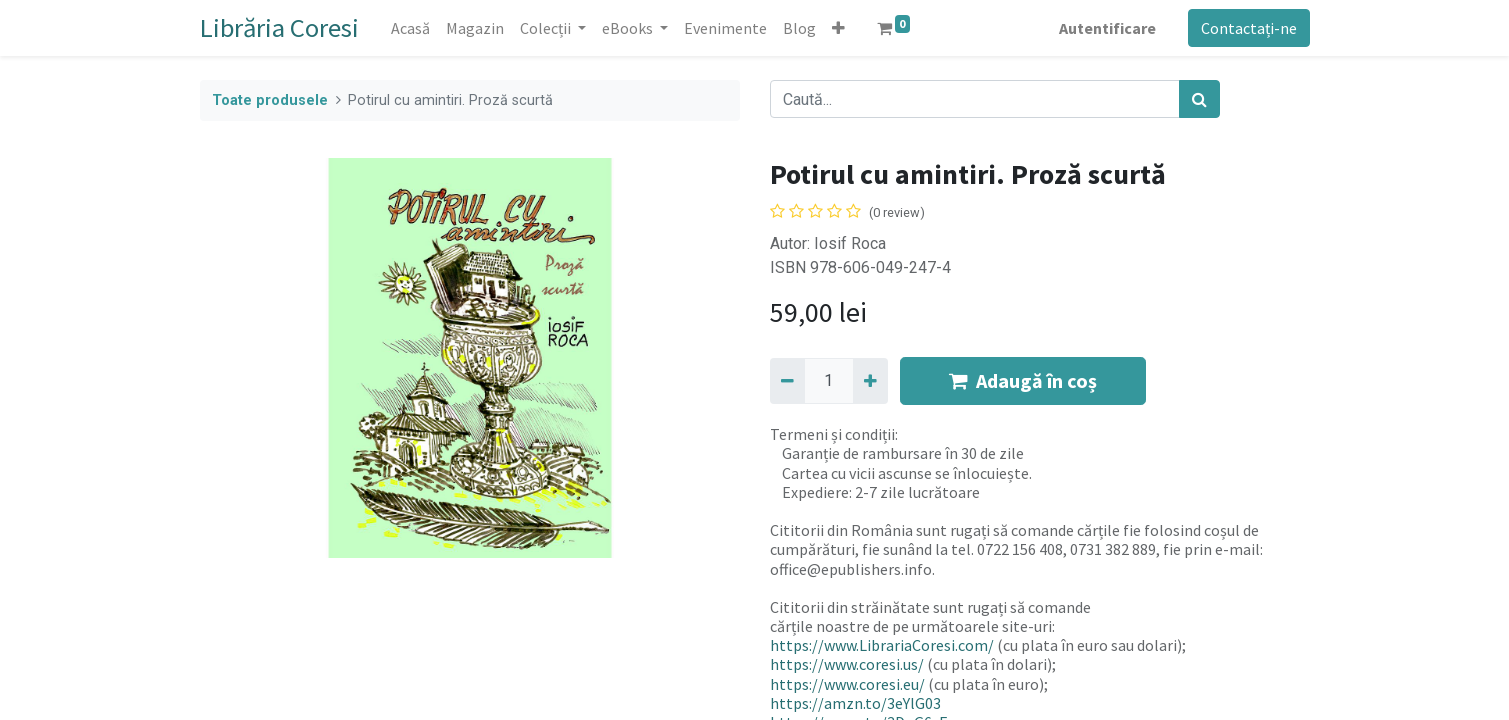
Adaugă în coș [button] (1023, 380)
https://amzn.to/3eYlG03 (855, 703)
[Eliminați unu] (787, 381)
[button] (838, 28)
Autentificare (1107, 28)
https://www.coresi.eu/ (847, 684)
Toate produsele (270, 100)
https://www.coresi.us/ (847, 664)
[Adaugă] (870, 381)
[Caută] (1199, 99)
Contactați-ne (1249, 28)
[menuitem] (410, 28)
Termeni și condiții (832, 434)
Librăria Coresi (279, 27)
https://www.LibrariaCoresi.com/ (882, 645)
